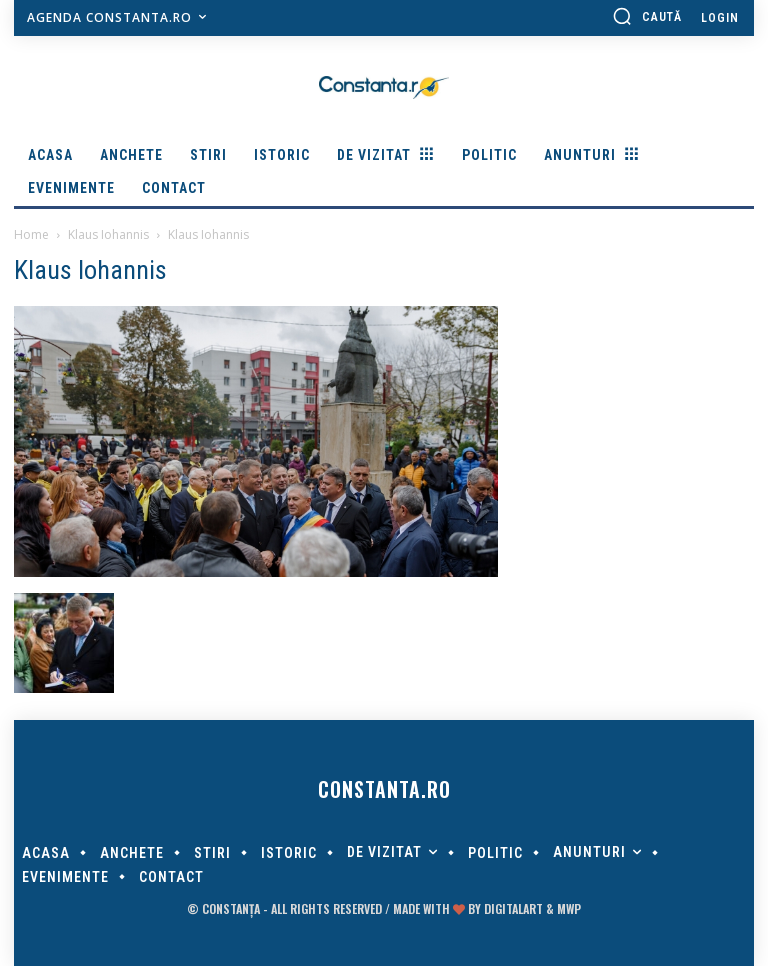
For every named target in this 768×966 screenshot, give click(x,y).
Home (31, 234)
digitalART (513, 908)
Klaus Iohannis (108, 234)
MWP (569, 908)
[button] (647, 16)
